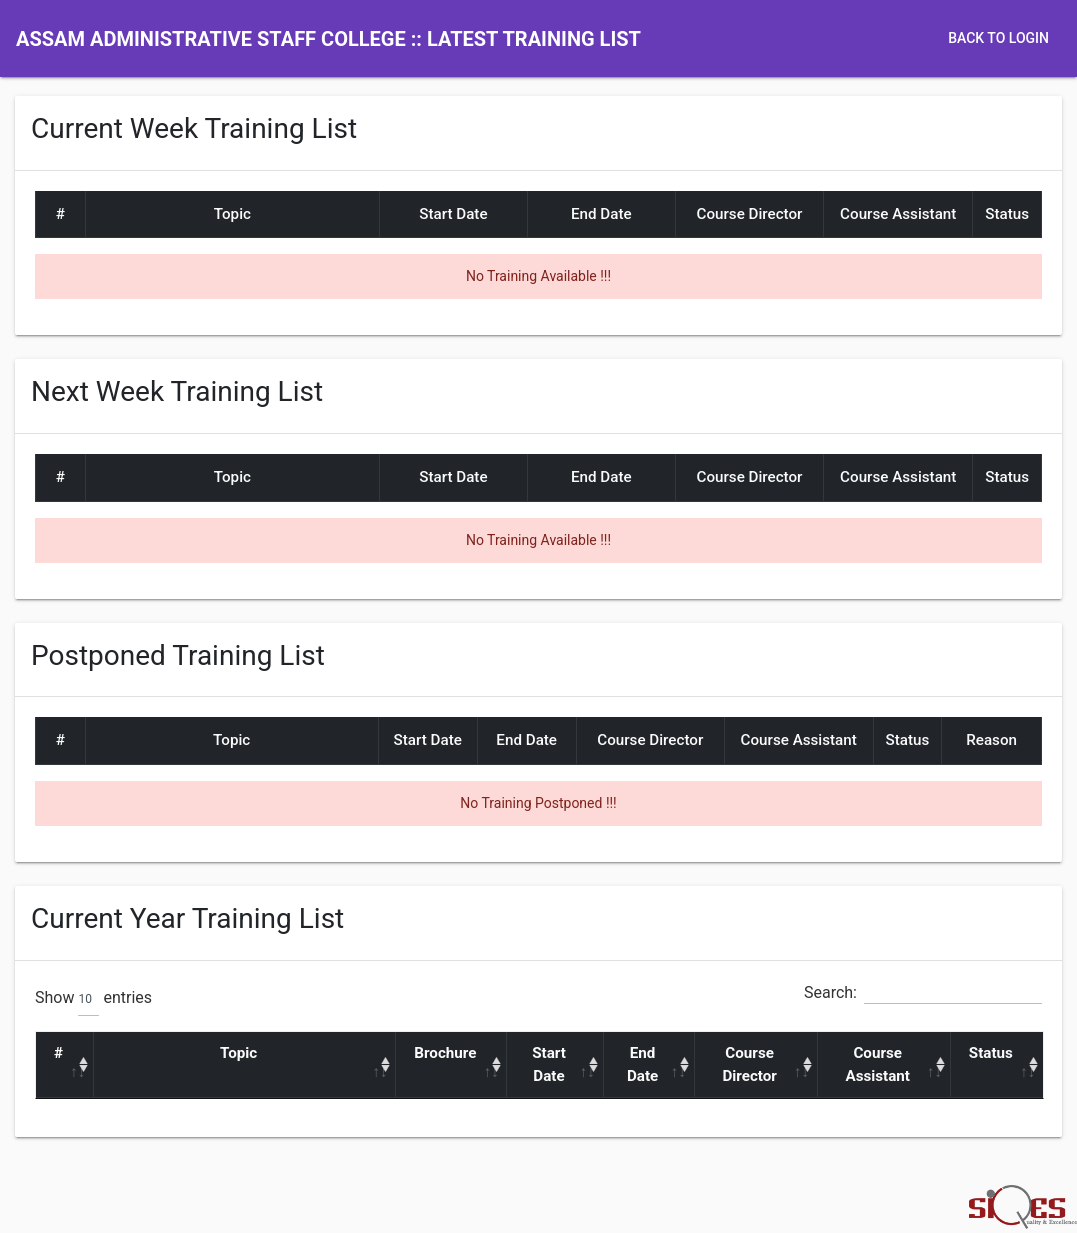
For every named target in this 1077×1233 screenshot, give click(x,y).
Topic (238, 1053)
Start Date (549, 1064)
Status (991, 1053)
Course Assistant (877, 1064)
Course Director (749, 1064)
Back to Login (998, 38)
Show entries (93, 999)
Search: (923, 993)
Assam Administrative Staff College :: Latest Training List (328, 39)
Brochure (445, 1053)
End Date (642, 1064)
